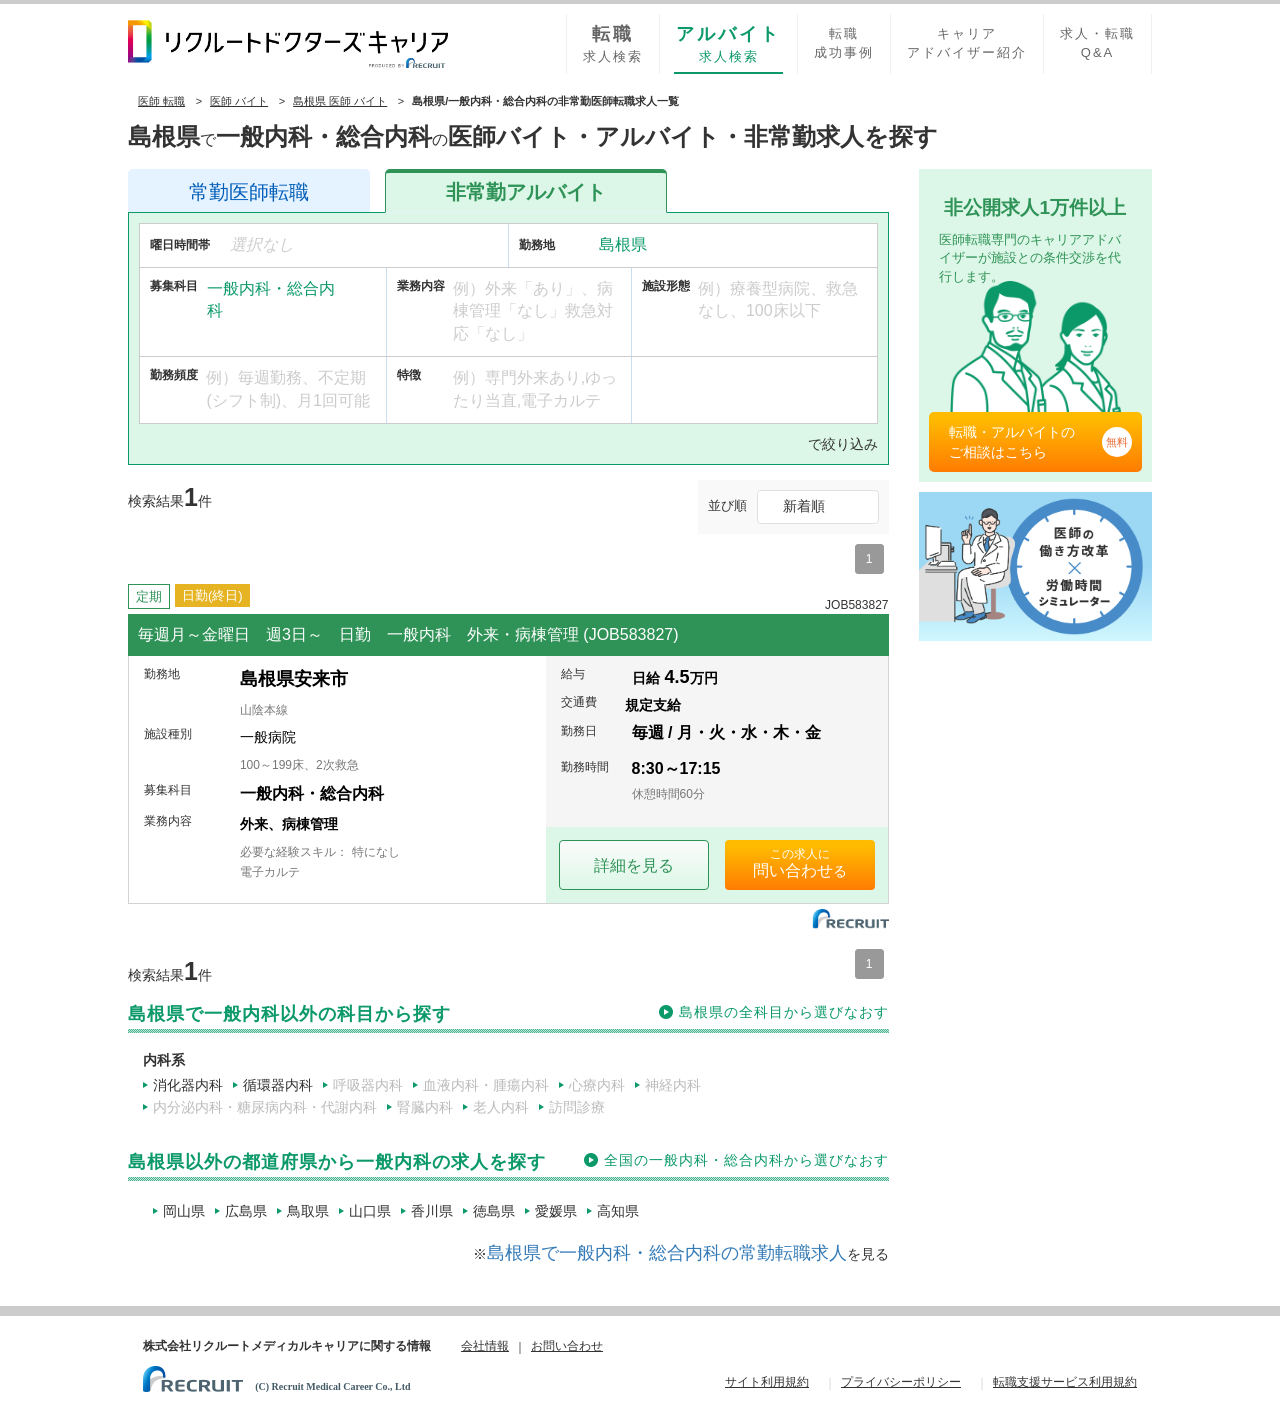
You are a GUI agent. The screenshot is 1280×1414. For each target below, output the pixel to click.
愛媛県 (556, 1211)
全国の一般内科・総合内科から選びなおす (746, 1160)
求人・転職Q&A (1097, 43)
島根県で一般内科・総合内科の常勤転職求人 (667, 1253)
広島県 (246, 1211)
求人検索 (613, 43)
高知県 (618, 1211)
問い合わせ (793, 870)
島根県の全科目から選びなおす (784, 1012)
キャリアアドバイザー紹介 (967, 43)
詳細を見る (634, 865)
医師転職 (249, 192)
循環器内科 (278, 1085)
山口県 (370, 1211)
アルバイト (526, 192)
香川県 (432, 1211)
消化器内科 (188, 1085)
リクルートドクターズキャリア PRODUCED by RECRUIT (288, 44)
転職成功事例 (844, 43)
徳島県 (494, 1211)
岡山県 (184, 1211)
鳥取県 (308, 1211)
